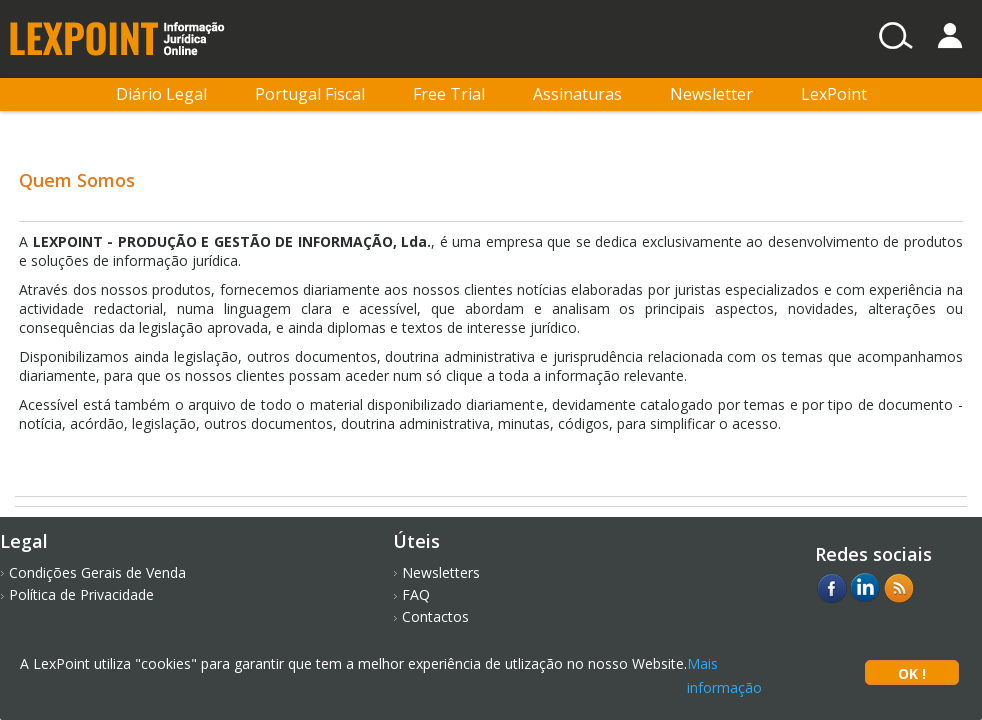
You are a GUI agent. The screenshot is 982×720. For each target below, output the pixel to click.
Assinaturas (577, 94)
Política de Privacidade (81, 594)
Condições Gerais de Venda (97, 572)
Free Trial (449, 94)
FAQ (416, 594)
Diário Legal (161, 94)
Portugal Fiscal (310, 94)
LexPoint (834, 94)
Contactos (435, 616)
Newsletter (711, 94)
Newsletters (441, 572)
